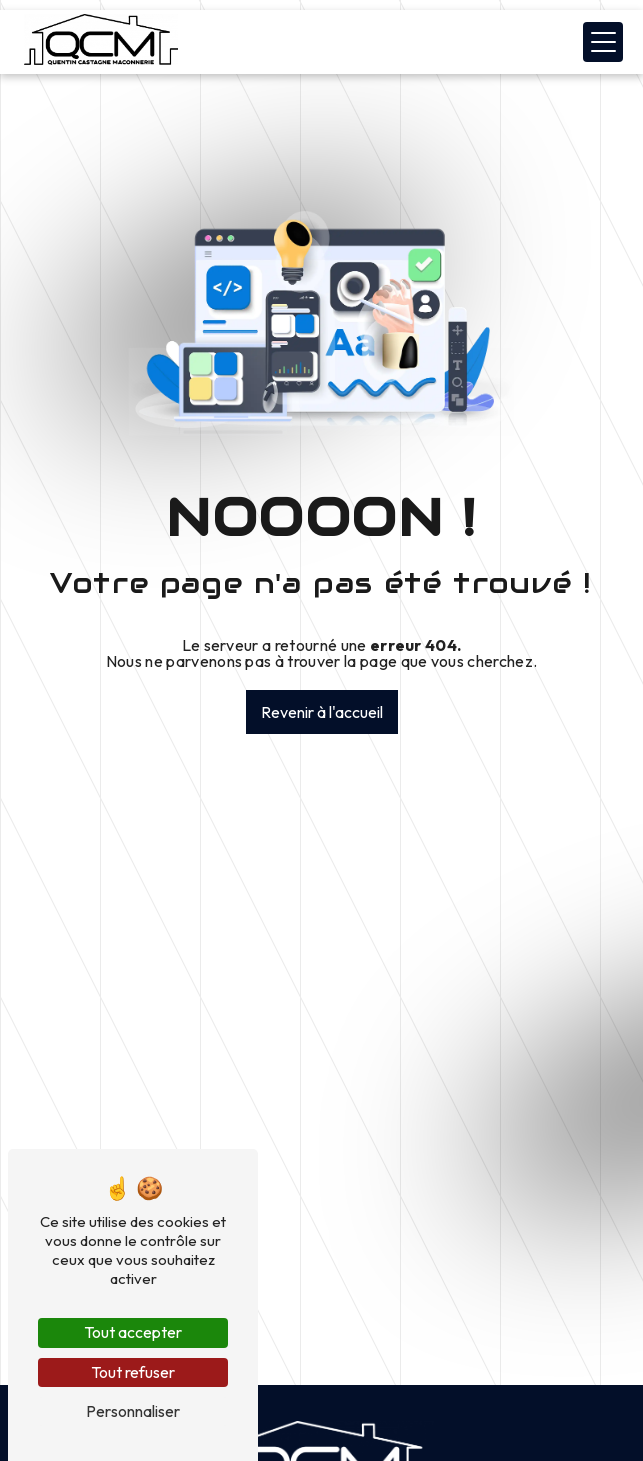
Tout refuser (133, 1372)
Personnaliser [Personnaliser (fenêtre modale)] (133, 1411)
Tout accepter (133, 1332)
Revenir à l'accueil (322, 712)
